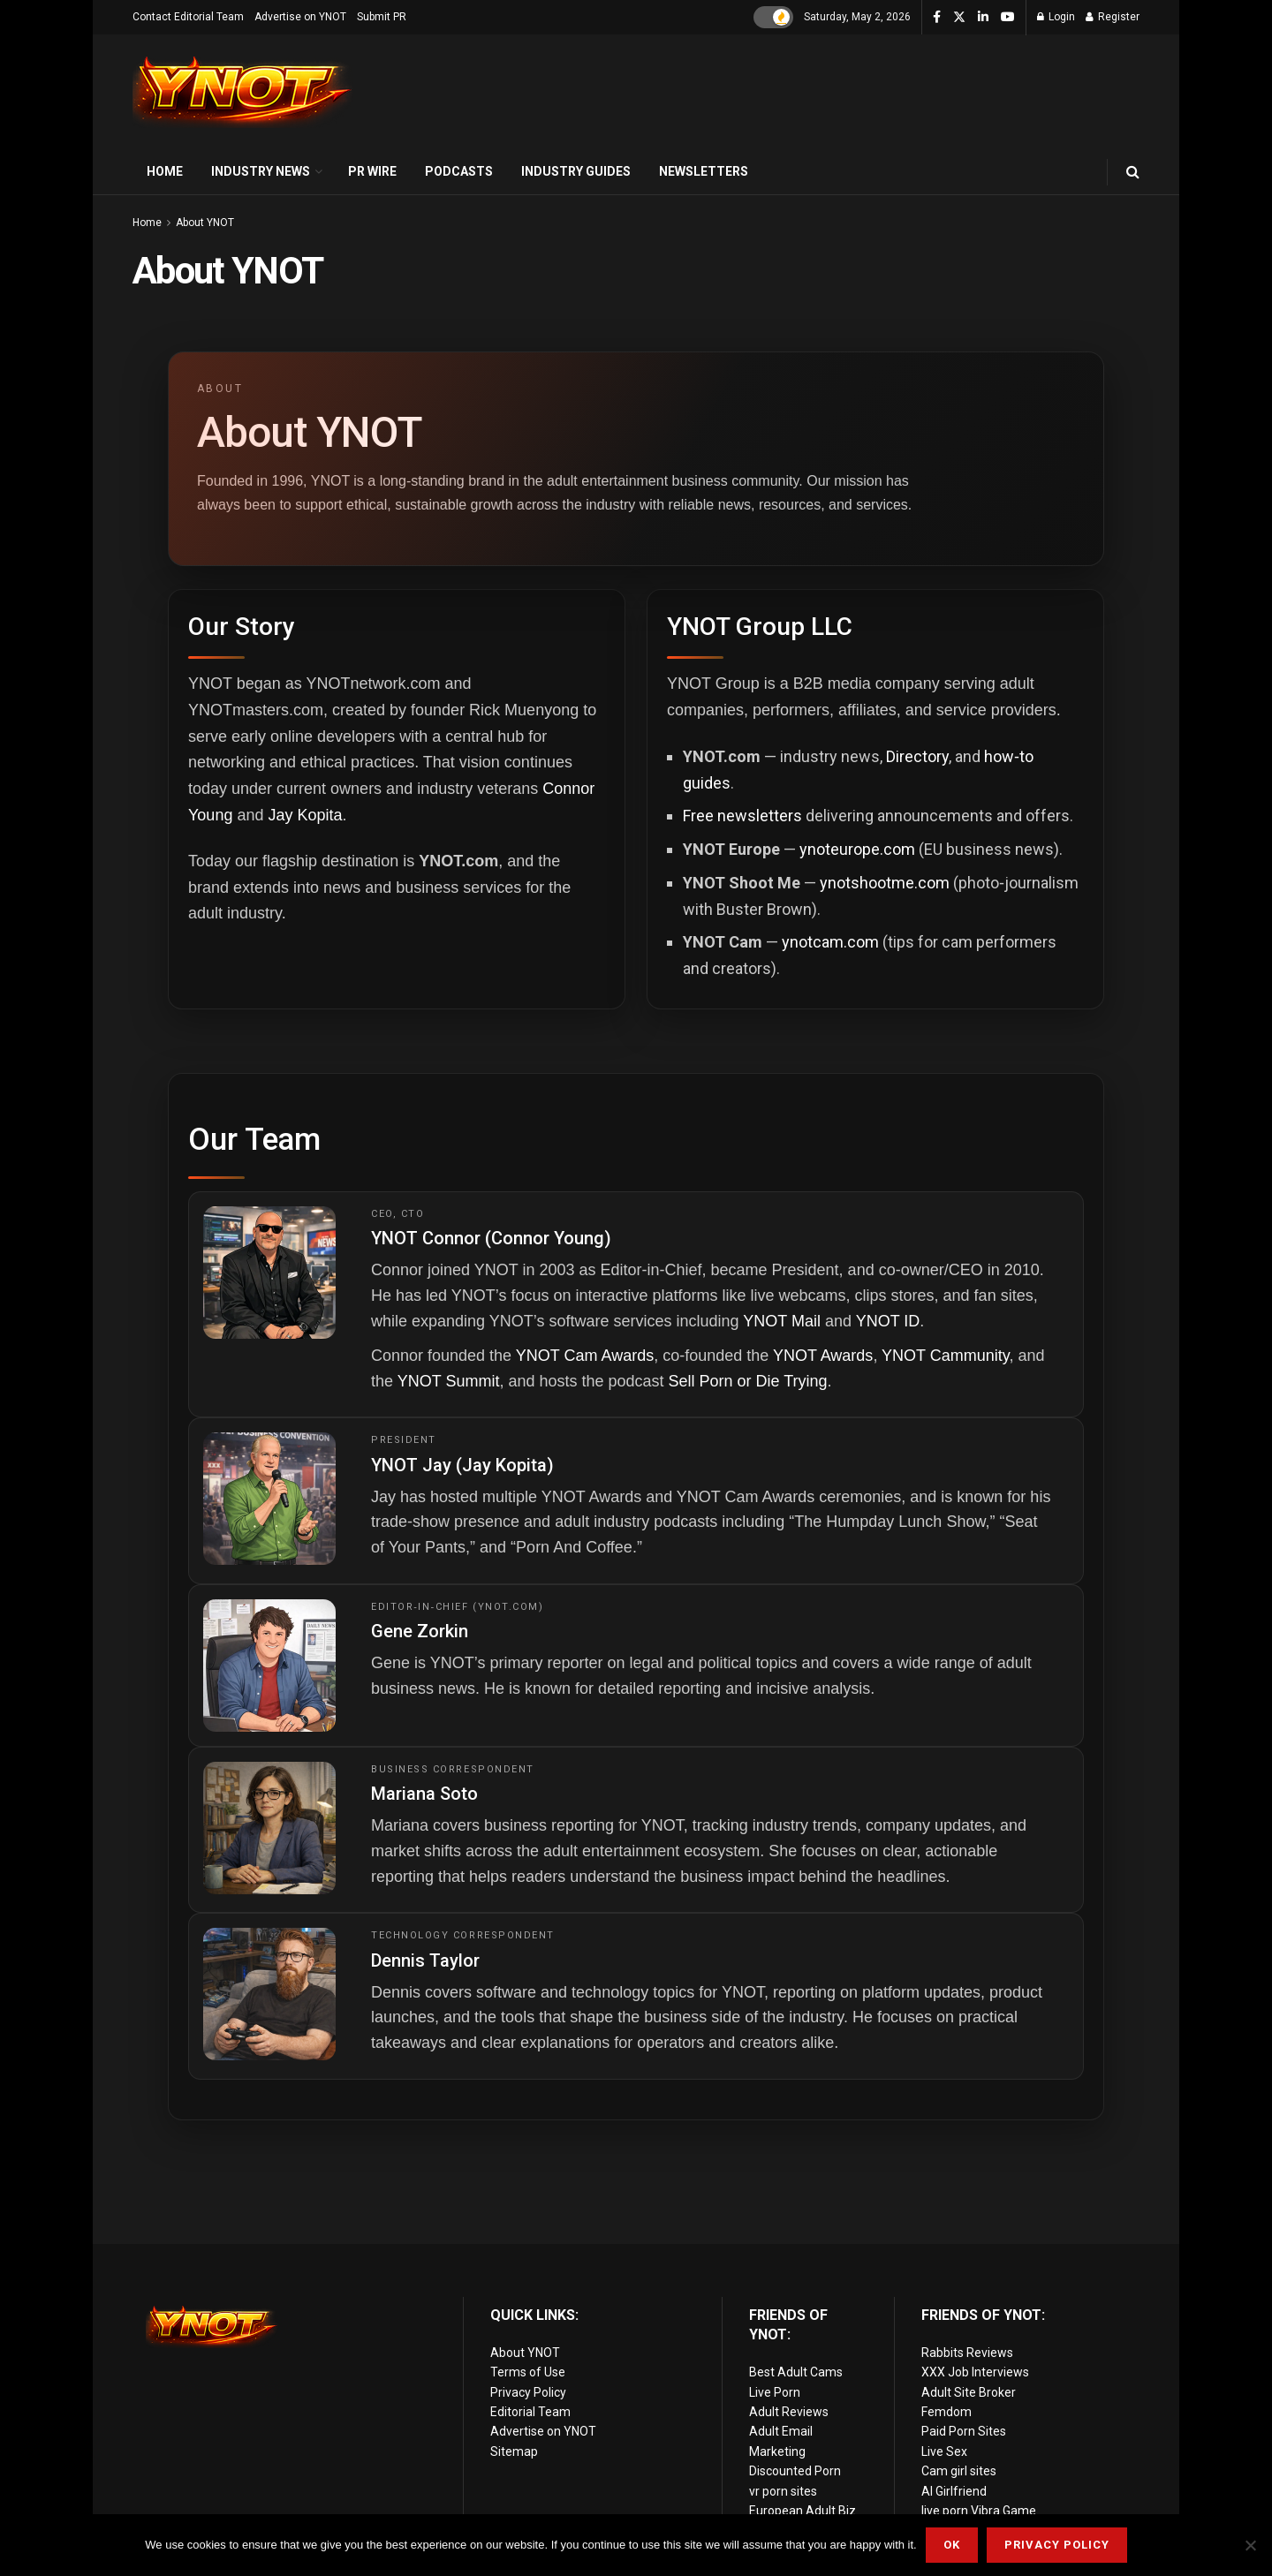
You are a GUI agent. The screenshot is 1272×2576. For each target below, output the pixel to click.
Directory (917, 756)
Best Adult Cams (796, 2372)
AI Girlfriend (954, 2491)
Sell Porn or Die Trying (748, 1381)
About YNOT (205, 222)
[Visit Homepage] (242, 92)
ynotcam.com (830, 942)
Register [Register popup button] (1113, 17)
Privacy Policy (528, 2392)
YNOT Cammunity (945, 1355)
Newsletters (703, 171)
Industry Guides (576, 171)
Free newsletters (742, 815)
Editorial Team (530, 2412)
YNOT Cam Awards (585, 1355)
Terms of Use (527, 2372)
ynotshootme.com (885, 882)
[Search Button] (1133, 171)
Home (165, 171)
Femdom (946, 2412)
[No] (1250, 2545)
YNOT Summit (449, 1381)
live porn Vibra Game (978, 2511)
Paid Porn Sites (963, 2431)
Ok (951, 2544)
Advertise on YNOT (300, 17)
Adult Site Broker (968, 2392)
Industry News (260, 171)
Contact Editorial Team (188, 17)
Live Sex (944, 2451)
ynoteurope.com (857, 849)
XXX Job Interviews (975, 2372)
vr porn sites (783, 2491)
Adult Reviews (789, 2412)
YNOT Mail (782, 1321)
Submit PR (381, 17)
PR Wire (372, 171)
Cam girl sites (958, 2471)
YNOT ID (888, 1321)
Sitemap (514, 2451)
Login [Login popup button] (1056, 17)
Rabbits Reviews (967, 2353)
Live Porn (774, 2392)
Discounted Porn (795, 2471)
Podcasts (459, 171)
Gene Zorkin (419, 1631)
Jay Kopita (305, 815)
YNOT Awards (823, 1355)
